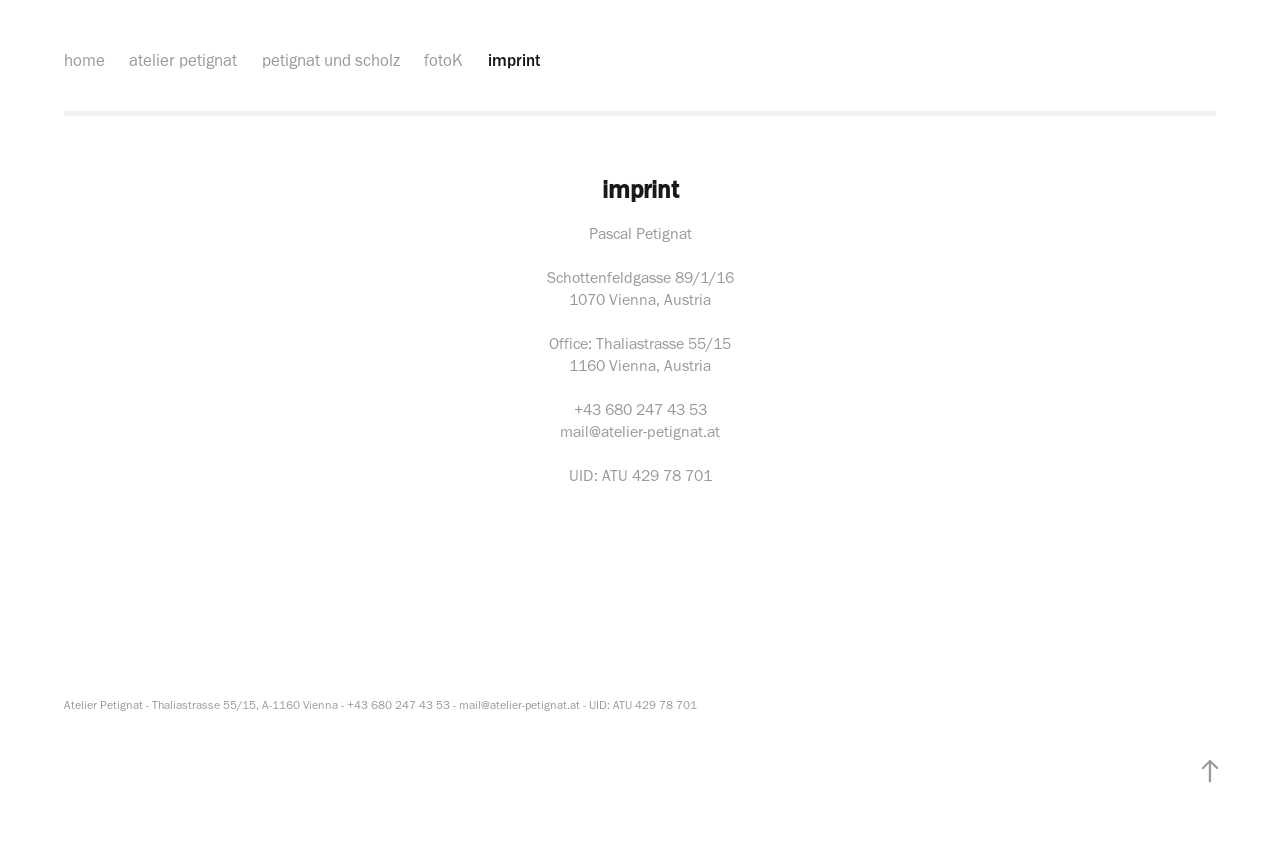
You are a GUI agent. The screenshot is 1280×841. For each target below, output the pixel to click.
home (84, 60)
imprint (514, 60)
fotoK (443, 60)
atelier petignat (183, 60)
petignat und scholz (331, 60)
